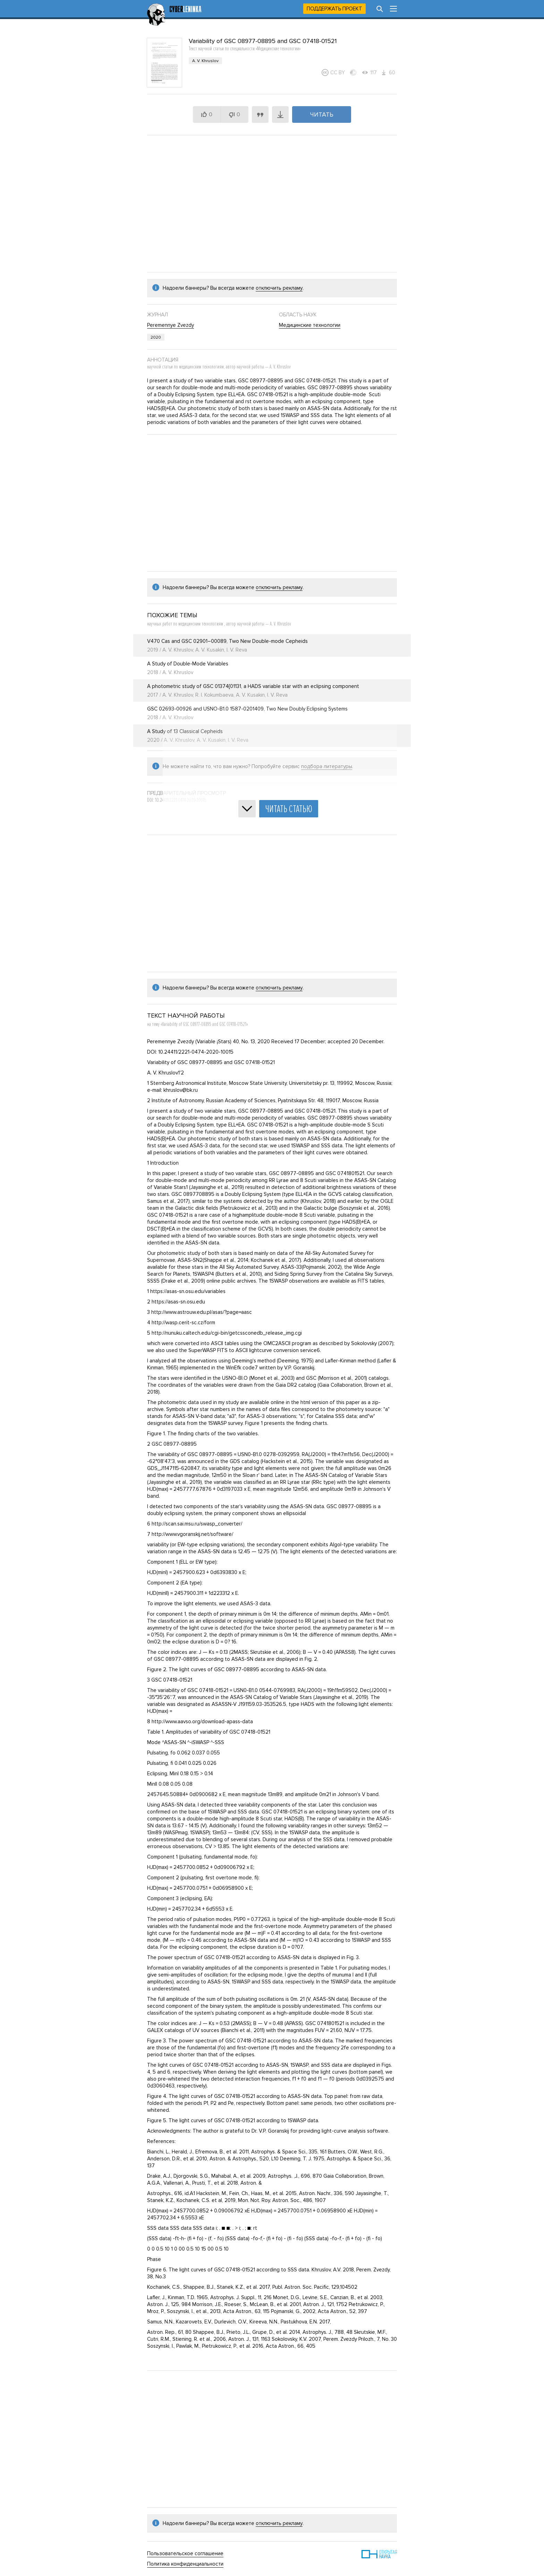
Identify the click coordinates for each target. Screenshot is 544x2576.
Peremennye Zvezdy (170, 325)
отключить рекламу (279, 288)
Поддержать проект (334, 9)
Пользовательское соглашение (185, 2553)
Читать (321, 114)
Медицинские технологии (309, 325)
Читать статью (288, 808)
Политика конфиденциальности (185, 2564)
